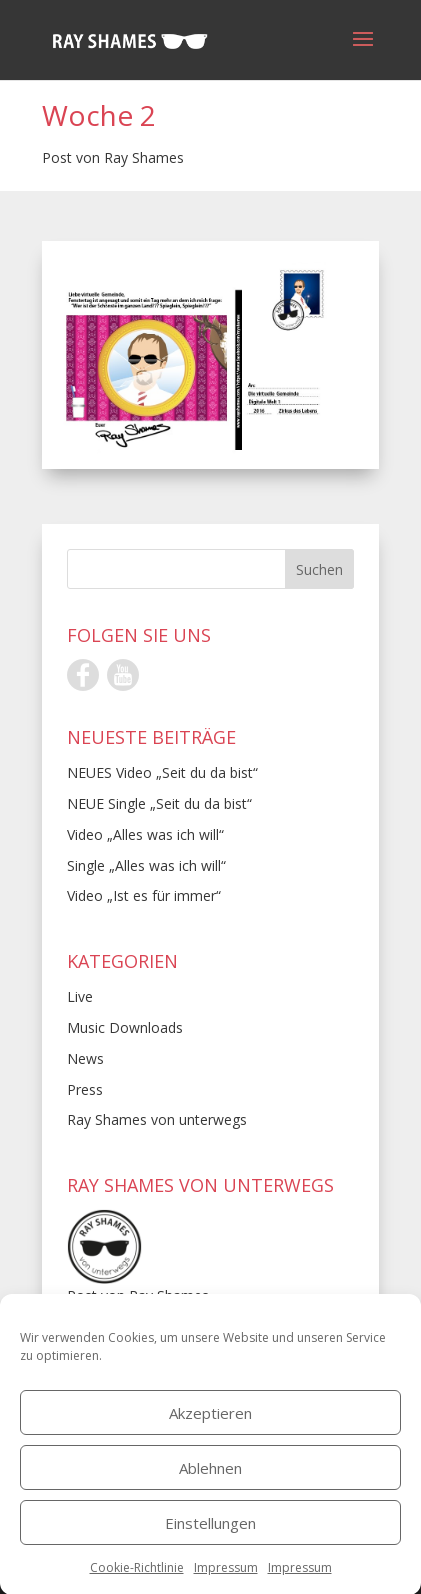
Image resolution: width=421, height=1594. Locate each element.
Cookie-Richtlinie (137, 1582)
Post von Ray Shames (113, 157)
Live (80, 996)
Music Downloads (125, 1027)
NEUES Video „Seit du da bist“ (162, 772)
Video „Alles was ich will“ (145, 834)
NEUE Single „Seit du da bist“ (159, 803)
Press (85, 1089)
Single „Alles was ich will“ (146, 865)
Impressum (226, 1582)
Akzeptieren (210, 1428)
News (85, 1058)
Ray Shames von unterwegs (157, 1119)
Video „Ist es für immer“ (144, 895)
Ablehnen (210, 1483)
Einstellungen (210, 1538)
